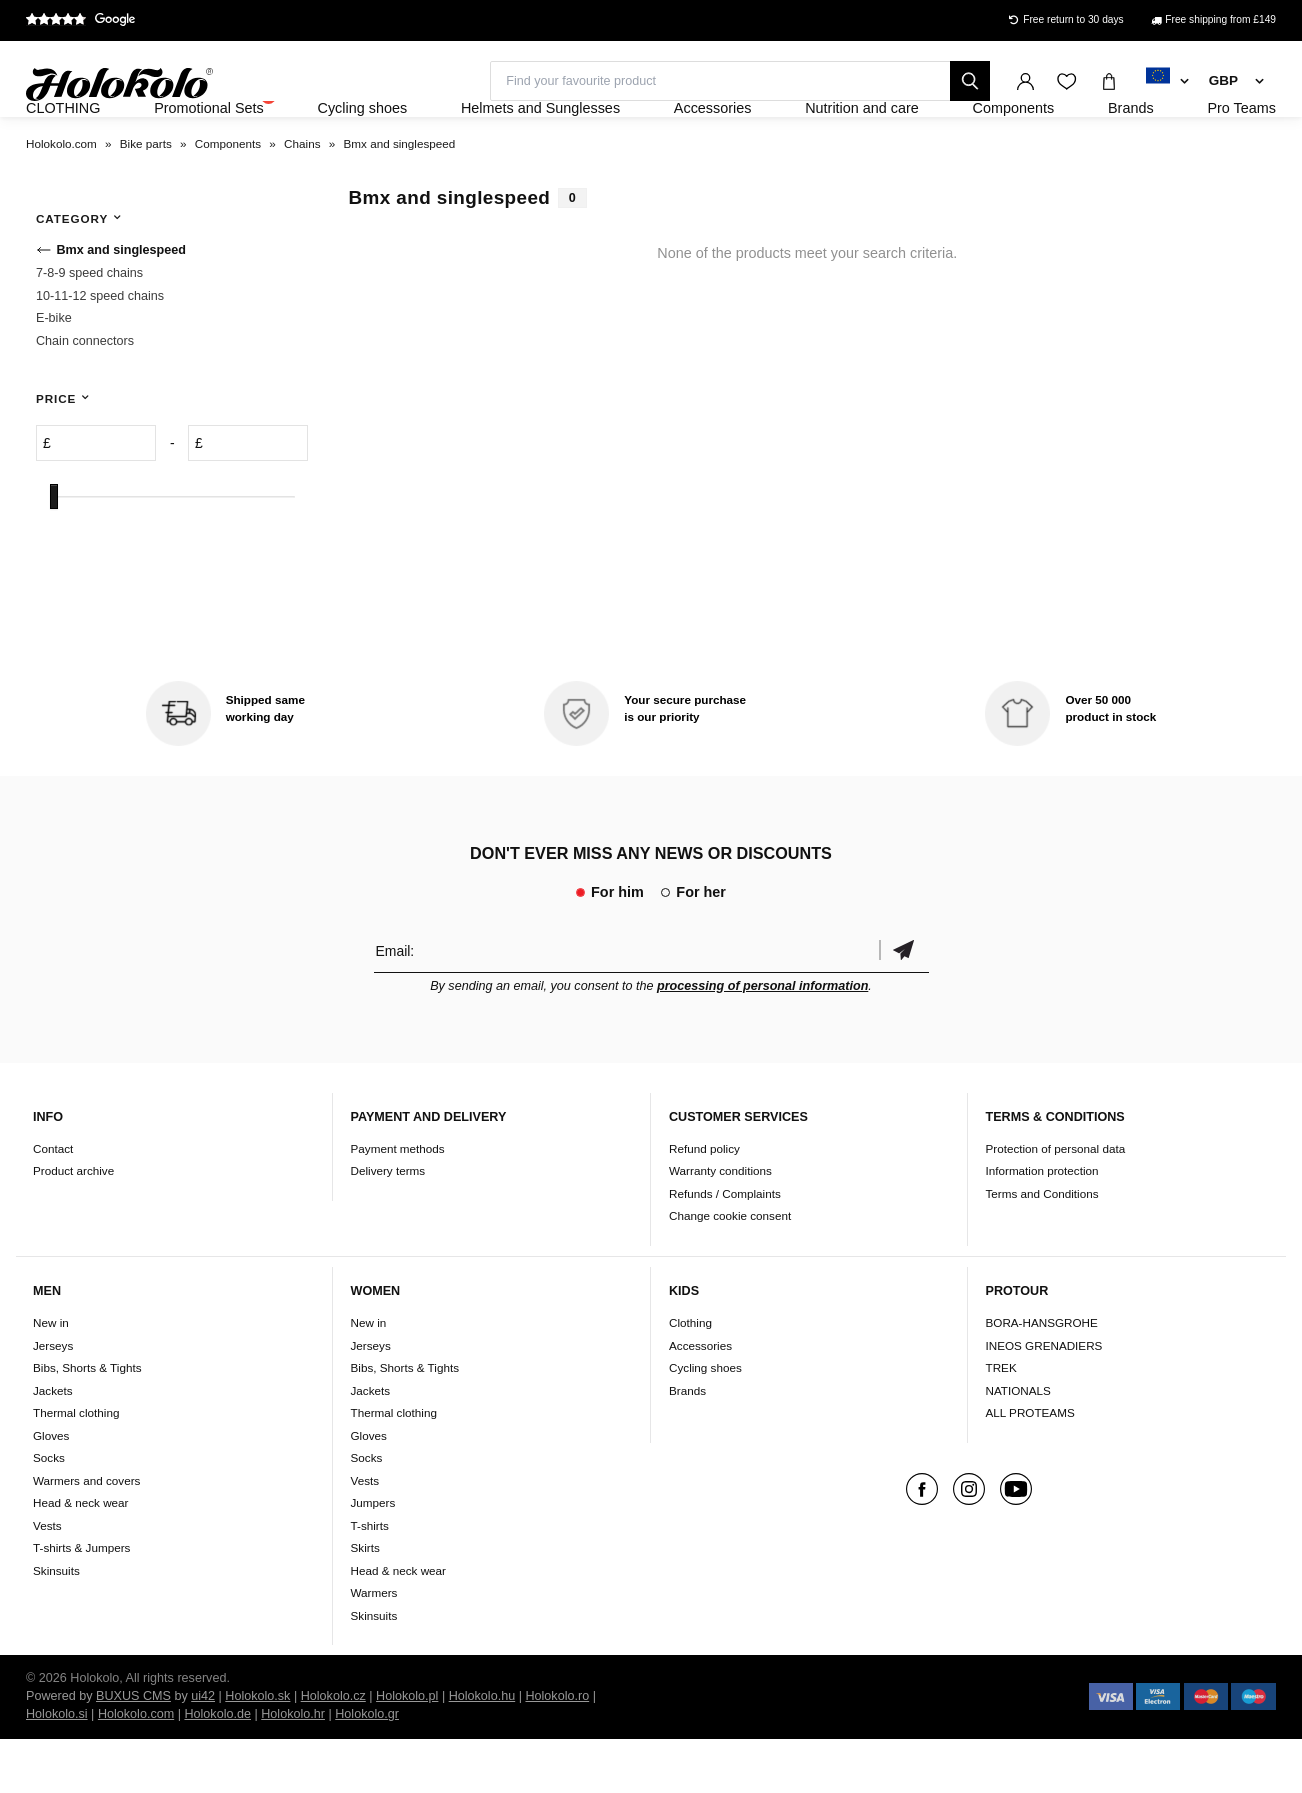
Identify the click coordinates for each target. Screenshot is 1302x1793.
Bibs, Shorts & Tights (87, 1421)
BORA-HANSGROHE (1042, 1376)
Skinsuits (56, 1624)
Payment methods (398, 1202)
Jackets (53, 1444)
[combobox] (1167, 82)
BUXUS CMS (133, 1750)
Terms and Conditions (1042, 1247)
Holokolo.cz (333, 1750)
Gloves (51, 1489)
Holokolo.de (217, 1768)
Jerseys (53, 1399)
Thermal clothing (76, 1466)
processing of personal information (762, 1040)
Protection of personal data (1056, 1202)
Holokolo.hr (293, 1768)
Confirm (904, 1004)
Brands (687, 1444)
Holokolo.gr (367, 1768)
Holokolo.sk (257, 1750)
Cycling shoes (705, 1421)
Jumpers (373, 1556)
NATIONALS (1018, 1444)
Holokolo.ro (557, 1750)
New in (51, 1376)
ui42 (203, 1750)
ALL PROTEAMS (1030, 1466)
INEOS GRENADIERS (1044, 1399)
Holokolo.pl (407, 1750)
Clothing (690, 1376)
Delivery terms (388, 1225)
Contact (53, 1202)
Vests (47, 1579)
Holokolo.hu (482, 1750)
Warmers (374, 1646)
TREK (1001, 1421)
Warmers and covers (86, 1534)
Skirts (365, 1601)
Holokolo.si (57, 1768)
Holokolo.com (136, 1768)
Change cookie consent (730, 1270)
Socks (49, 1511)
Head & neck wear (81, 1556)
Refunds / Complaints (725, 1247)
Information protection (1042, 1225)
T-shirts (370, 1579)
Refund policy (704, 1202)
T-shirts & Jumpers (81, 1601)
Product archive (73, 1225)
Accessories (700, 1399)
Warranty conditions (720, 1225)
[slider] (54, 551)
